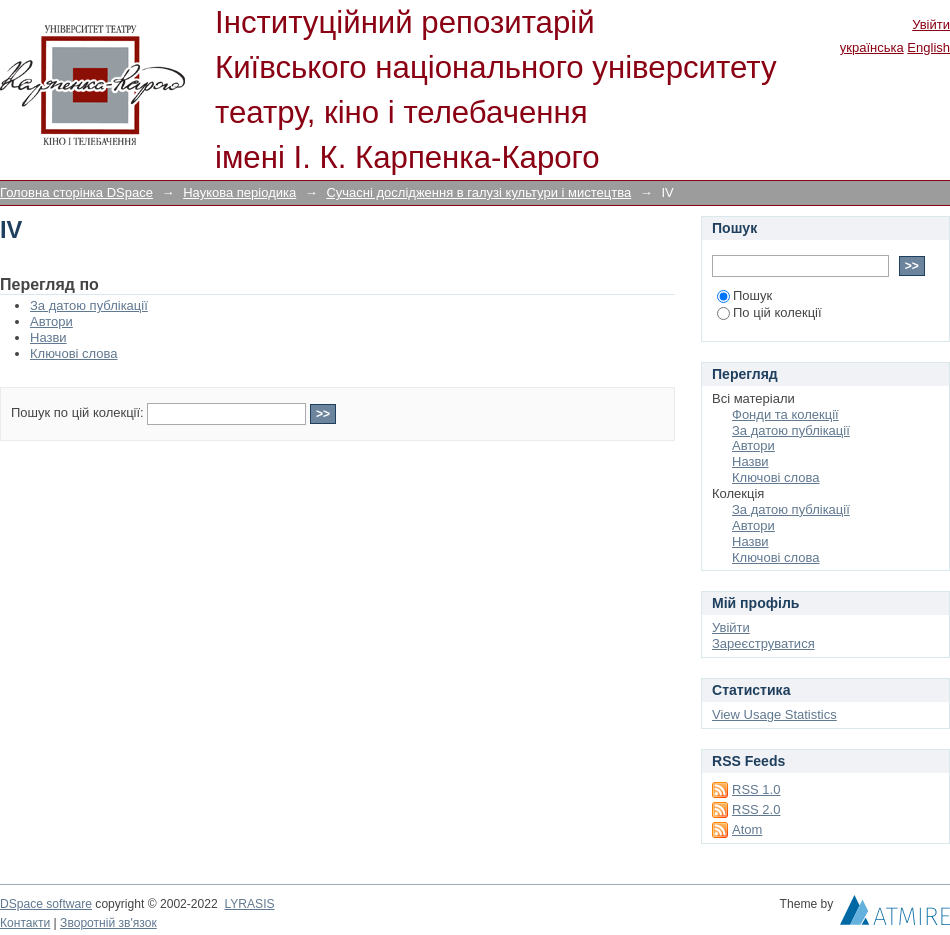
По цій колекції (769, 312)
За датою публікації (89, 305)
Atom (747, 829)
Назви (48, 337)
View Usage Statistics (774, 714)
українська (872, 47)
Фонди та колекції (785, 414)
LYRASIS (249, 904)
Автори (51, 321)
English (928, 47)
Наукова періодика (239, 192)
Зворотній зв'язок (108, 923)
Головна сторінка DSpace (76, 192)
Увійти (931, 24)
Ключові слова (73, 353)
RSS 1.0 (756, 789)
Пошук (744, 295)
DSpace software (46, 904)
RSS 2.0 (756, 809)
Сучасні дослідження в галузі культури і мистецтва (478, 192)
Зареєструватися (763, 643)
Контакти (25, 923)
